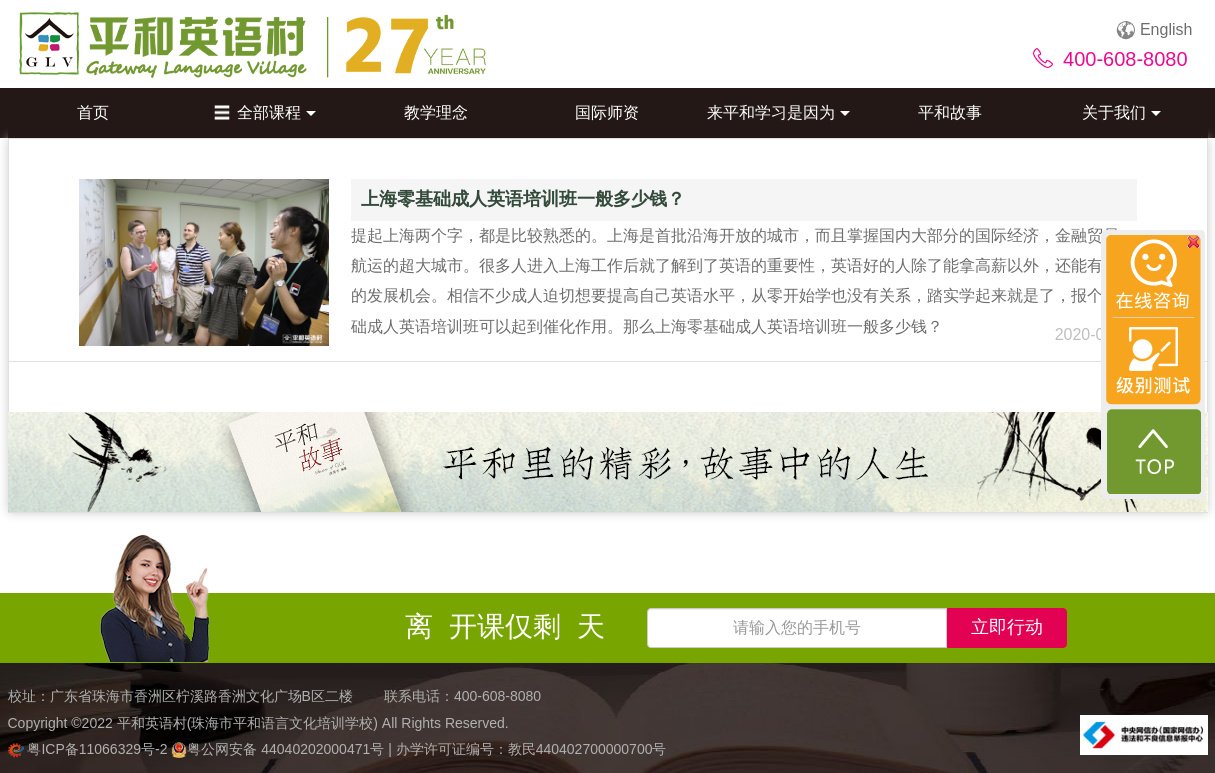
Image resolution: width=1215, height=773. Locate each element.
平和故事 (950, 112)
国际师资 (607, 112)
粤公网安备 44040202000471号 (279, 749)
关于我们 (1121, 112)
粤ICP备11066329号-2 (90, 749)
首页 (93, 112)
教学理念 (436, 112)
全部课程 (265, 112)
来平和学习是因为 (778, 112)
